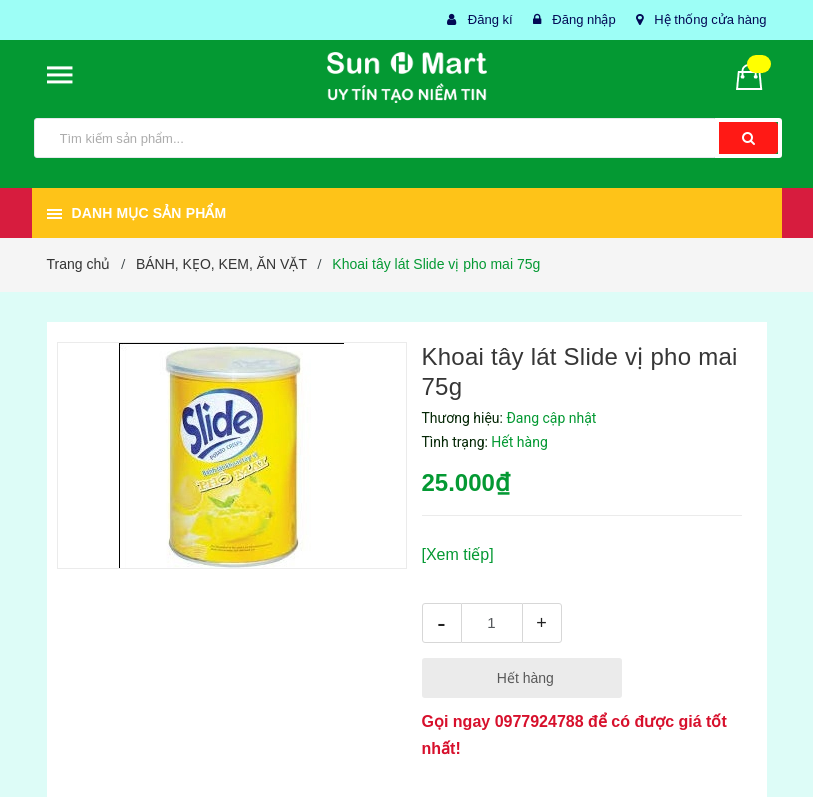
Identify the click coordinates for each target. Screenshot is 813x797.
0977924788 (539, 721)
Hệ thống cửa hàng (710, 19)
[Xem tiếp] (458, 554)
